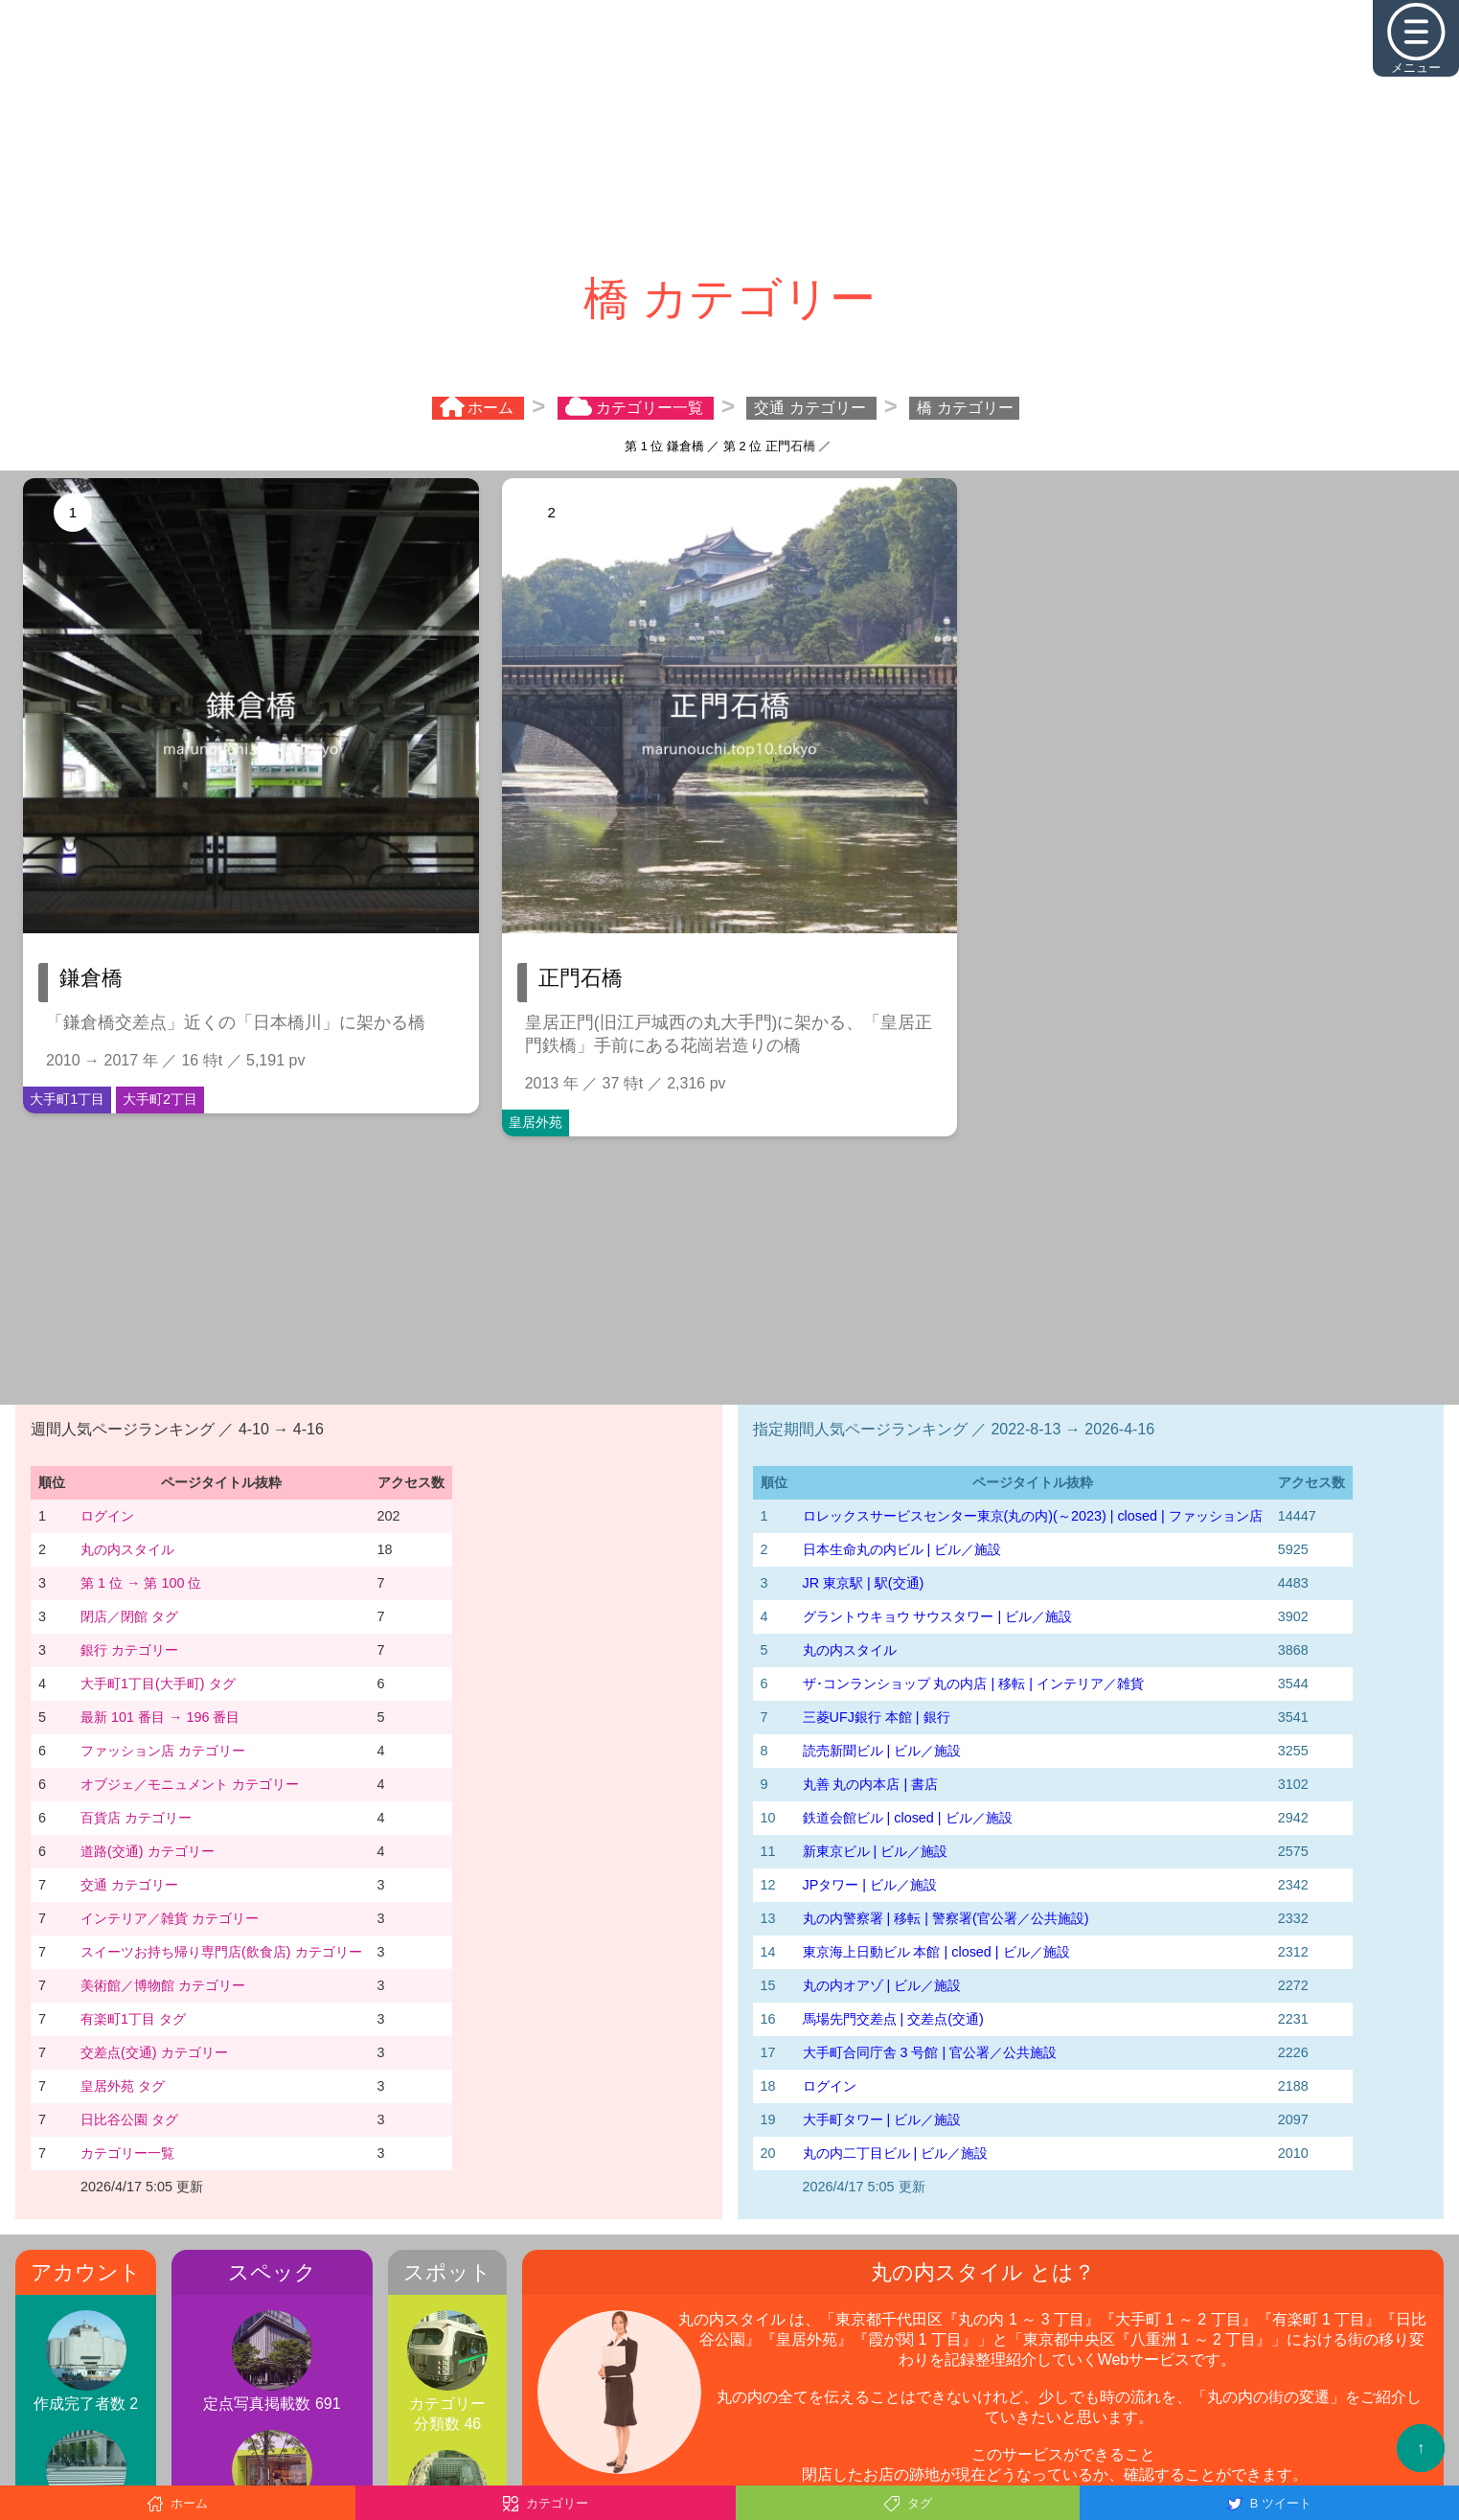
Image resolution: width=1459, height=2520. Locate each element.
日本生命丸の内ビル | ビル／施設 (902, 1549)
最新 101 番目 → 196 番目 (159, 1717)
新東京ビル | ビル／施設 (875, 1851)
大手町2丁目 (160, 1099)
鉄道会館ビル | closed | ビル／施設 (908, 1817)
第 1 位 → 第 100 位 (140, 1583)
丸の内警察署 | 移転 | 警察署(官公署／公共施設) (946, 1918)
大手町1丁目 (67, 1099)
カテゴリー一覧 (127, 2153)
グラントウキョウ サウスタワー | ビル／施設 (938, 1616)
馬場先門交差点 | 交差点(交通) (893, 2019)
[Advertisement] (730, 134)
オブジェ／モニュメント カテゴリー (189, 1784)
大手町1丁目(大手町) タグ (158, 1683)
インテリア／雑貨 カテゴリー (169, 1918)
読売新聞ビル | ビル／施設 (882, 1750)
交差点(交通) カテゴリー (154, 2052)
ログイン (107, 1515)
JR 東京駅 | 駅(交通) (863, 1583)
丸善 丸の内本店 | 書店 (871, 1784)
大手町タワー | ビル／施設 (882, 2119)
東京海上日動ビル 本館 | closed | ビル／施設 (936, 1951)
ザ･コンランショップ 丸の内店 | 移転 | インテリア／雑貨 (973, 1683)
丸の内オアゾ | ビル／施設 (882, 1985)
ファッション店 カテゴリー (162, 1750)
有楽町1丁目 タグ (133, 2019)
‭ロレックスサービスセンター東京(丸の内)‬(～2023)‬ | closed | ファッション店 (1033, 1515)
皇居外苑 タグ (122, 2086)
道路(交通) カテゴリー (147, 1851)
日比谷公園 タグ (129, 2119)
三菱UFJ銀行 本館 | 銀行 (876, 1717)
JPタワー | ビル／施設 (870, 1884)
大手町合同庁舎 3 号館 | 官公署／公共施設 (930, 2052)
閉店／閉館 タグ (129, 1616)
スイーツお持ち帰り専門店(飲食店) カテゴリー (221, 1951)
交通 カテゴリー (129, 1884)
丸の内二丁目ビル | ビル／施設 (896, 2153)
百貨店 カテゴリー (136, 1817)
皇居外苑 (535, 1122)
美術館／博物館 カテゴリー (162, 1985)
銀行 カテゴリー (129, 1650)
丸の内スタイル (127, 1549)
